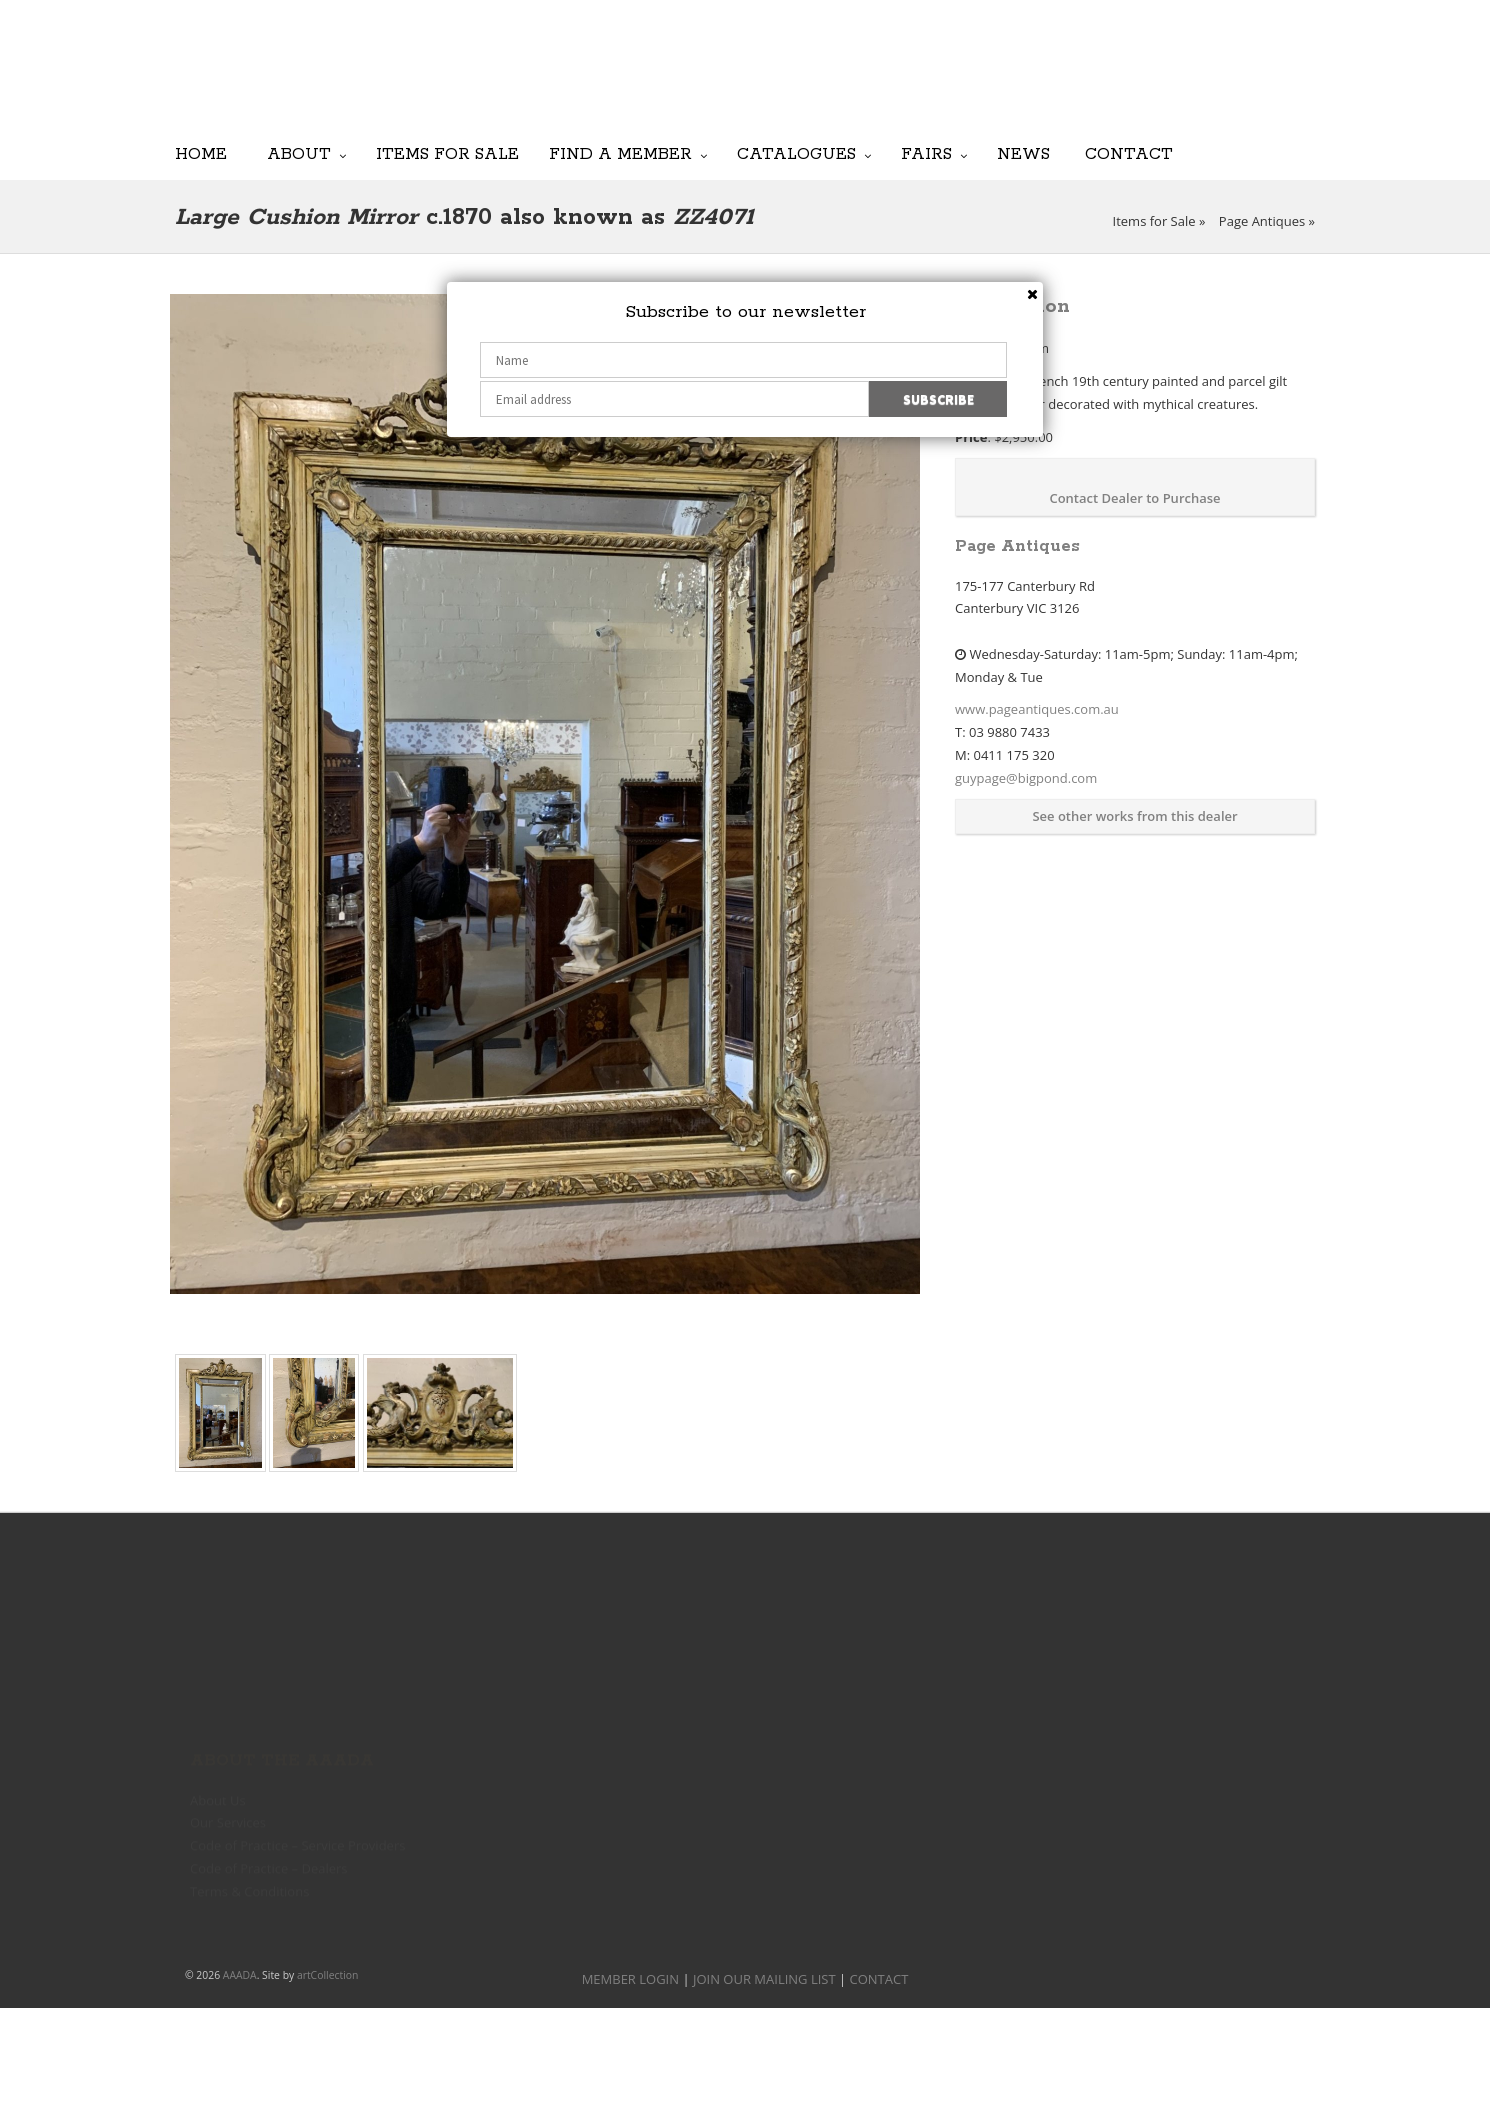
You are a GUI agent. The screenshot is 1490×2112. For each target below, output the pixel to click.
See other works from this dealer (1134, 816)
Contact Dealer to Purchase (1134, 498)
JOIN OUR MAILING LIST (825, 80)
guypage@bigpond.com (1026, 778)
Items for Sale (447, 153)
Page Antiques (1262, 221)
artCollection (328, 1975)
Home (201, 153)
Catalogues (796, 153)
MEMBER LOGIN (630, 1979)
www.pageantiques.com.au (1037, 709)
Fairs (926, 153)
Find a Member (620, 153)
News (1023, 153)
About (299, 153)
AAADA (240, 1975)
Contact (1129, 153)
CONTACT (879, 1979)
